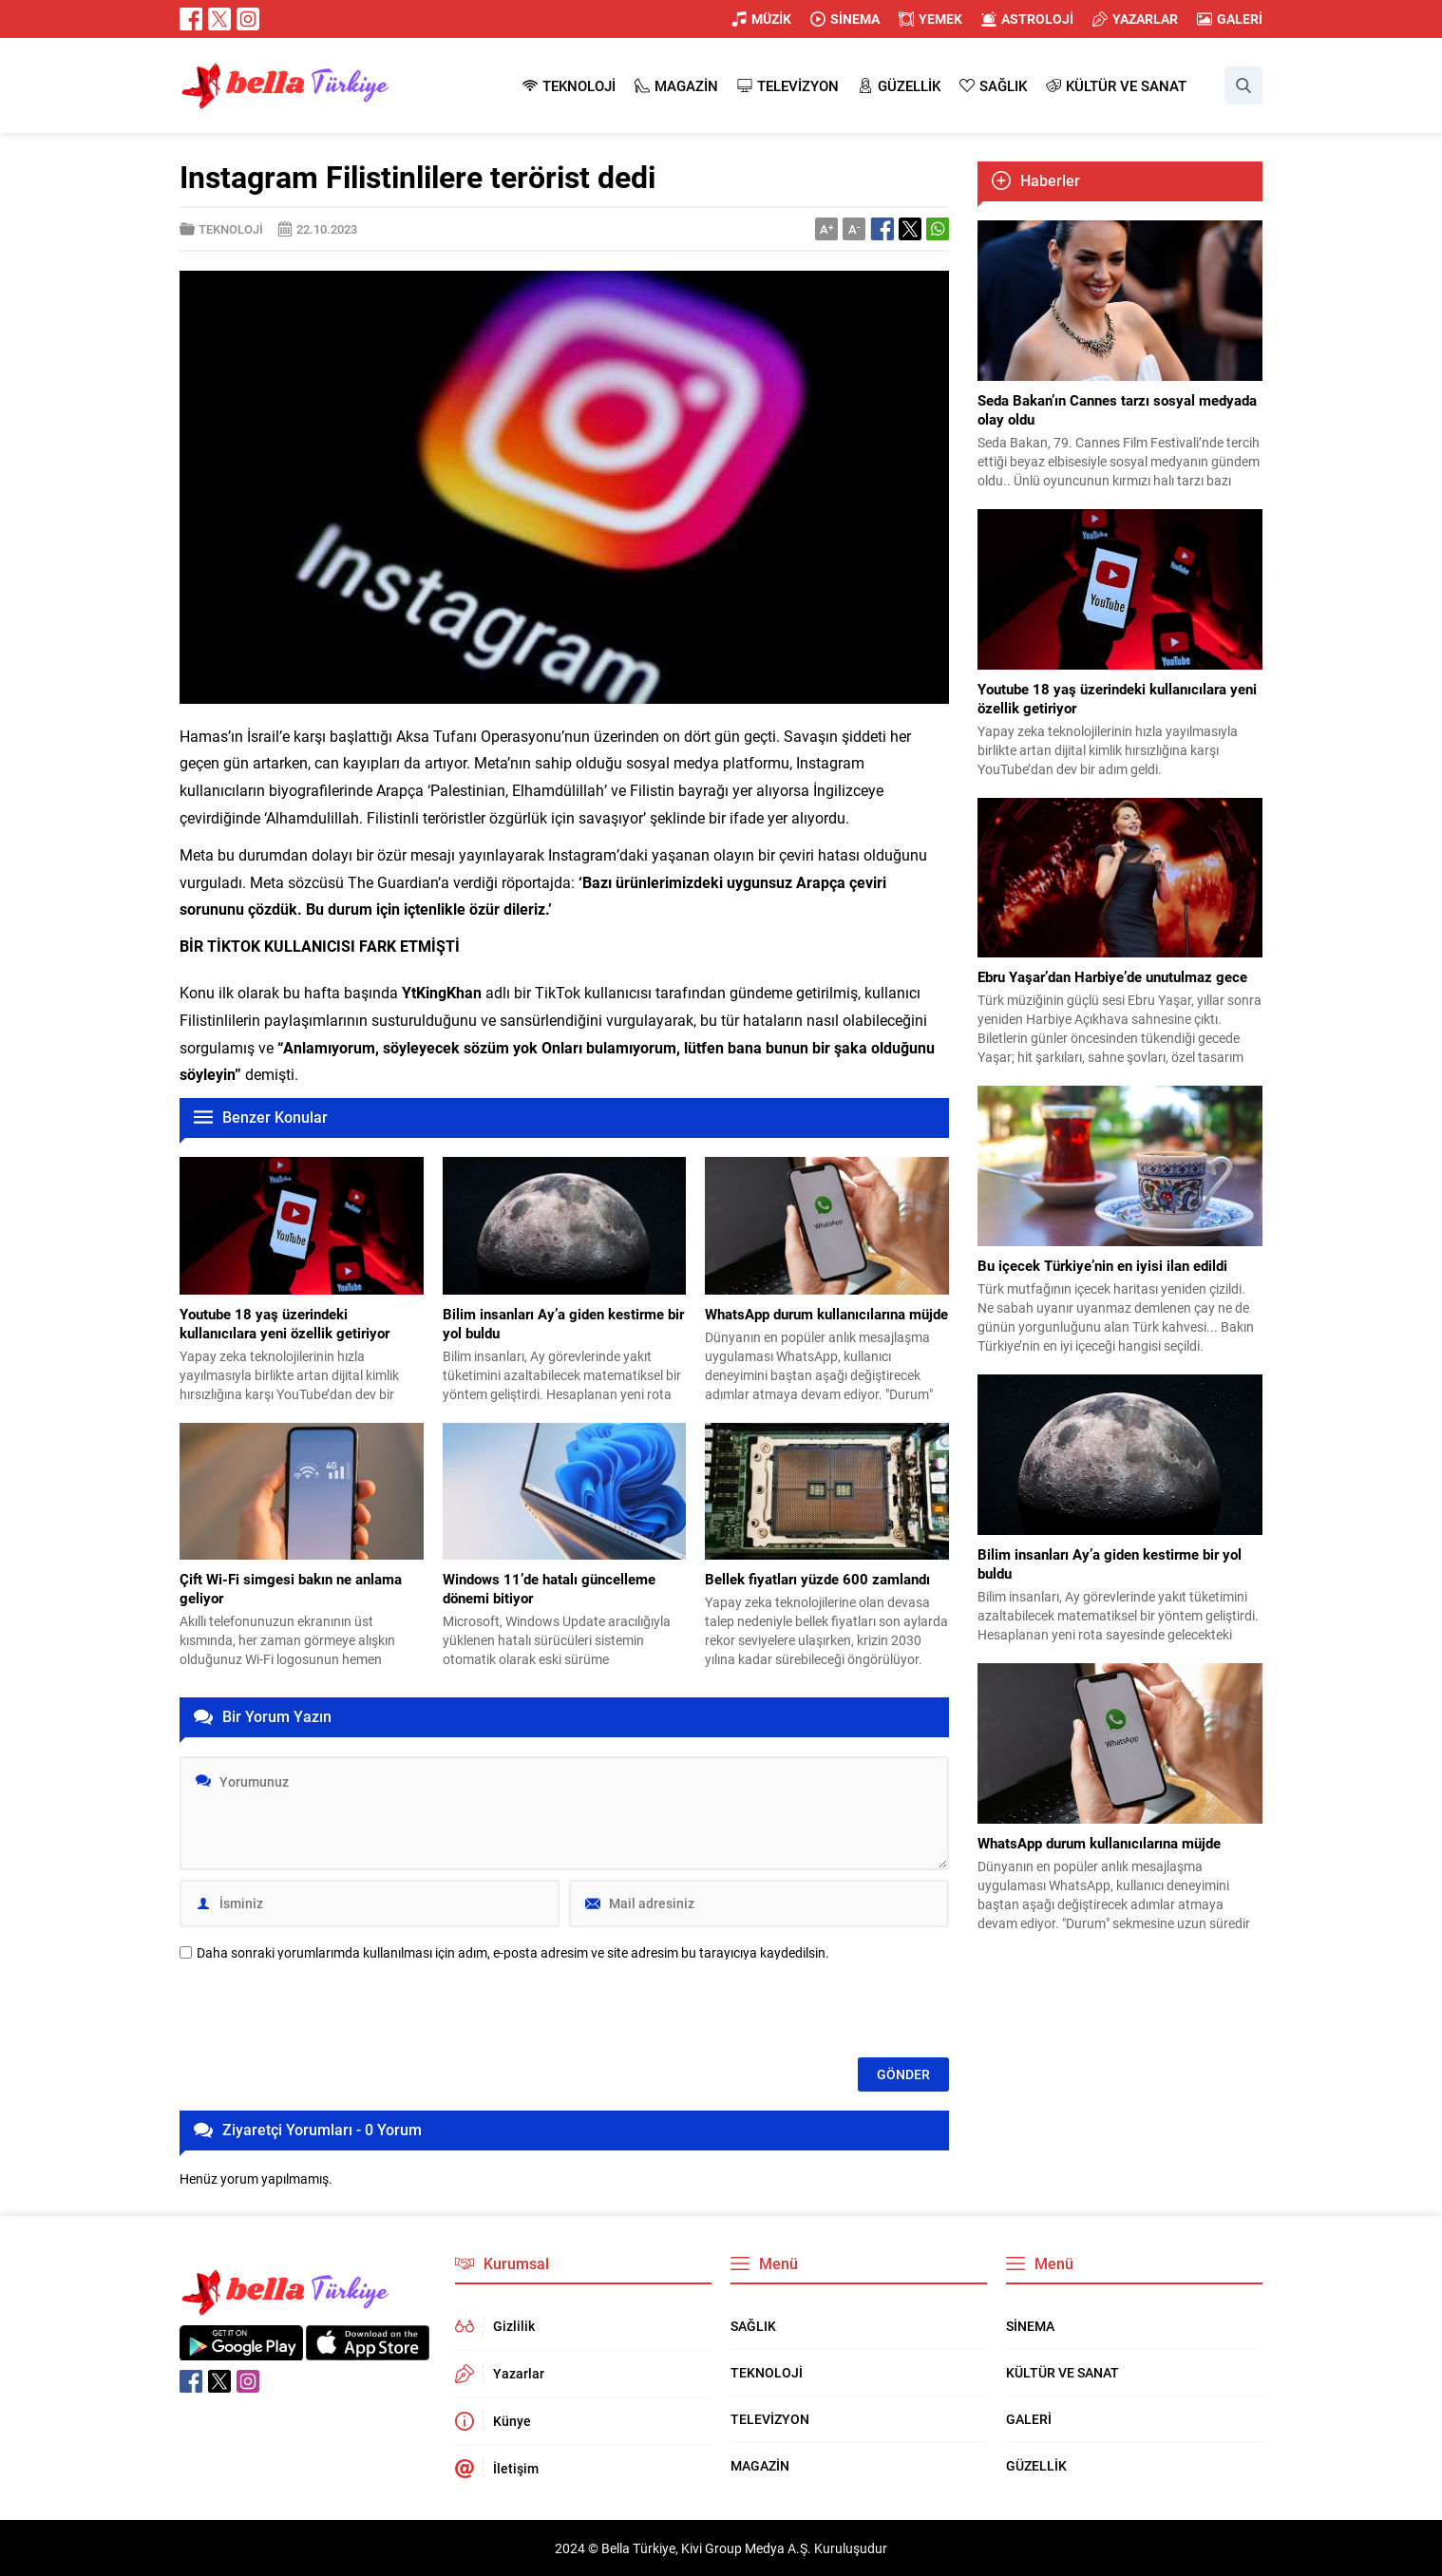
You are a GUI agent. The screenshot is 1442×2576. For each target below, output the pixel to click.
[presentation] (324, 2011)
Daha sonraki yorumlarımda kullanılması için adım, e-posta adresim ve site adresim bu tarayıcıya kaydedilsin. (513, 1953)
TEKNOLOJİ (231, 228)
